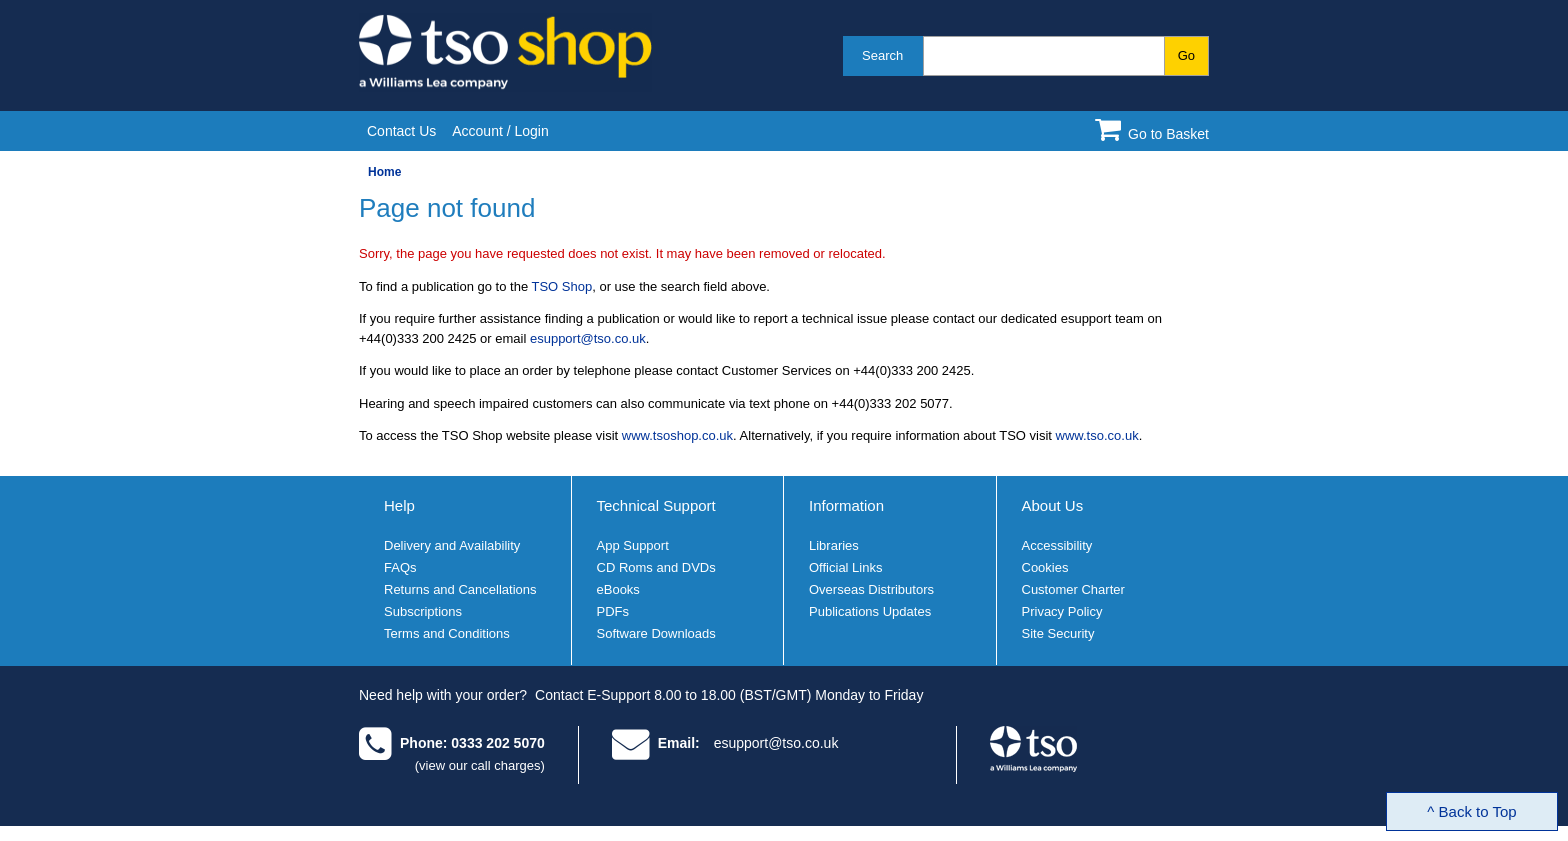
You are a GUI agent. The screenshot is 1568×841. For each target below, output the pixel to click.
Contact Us (401, 131)
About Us (1053, 505)
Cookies (1045, 567)
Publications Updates (870, 611)
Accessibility (1057, 545)
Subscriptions (423, 611)
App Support (633, 545)
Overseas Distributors (871, 589)
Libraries (834, 545)
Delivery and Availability (452, 545)
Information (846, 505)
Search (882, 55)
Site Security (1058, 633)
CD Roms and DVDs (656, 567)
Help (399, 505)
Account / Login (500, 131)
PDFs (613, 611)
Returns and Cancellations (460, 589)
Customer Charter (1073, 589)
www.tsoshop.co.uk (677, 435)
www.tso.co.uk (1097, 435)
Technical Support (656, 505)
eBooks (618, 589)
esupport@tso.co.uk (588, 338)
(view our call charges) (480, 765)
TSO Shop (562, 286)
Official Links (845, 567)
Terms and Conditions (447, 633)
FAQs (400, 567)
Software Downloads (656, 633)
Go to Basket (1168, 134)
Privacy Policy (1062, 611)
